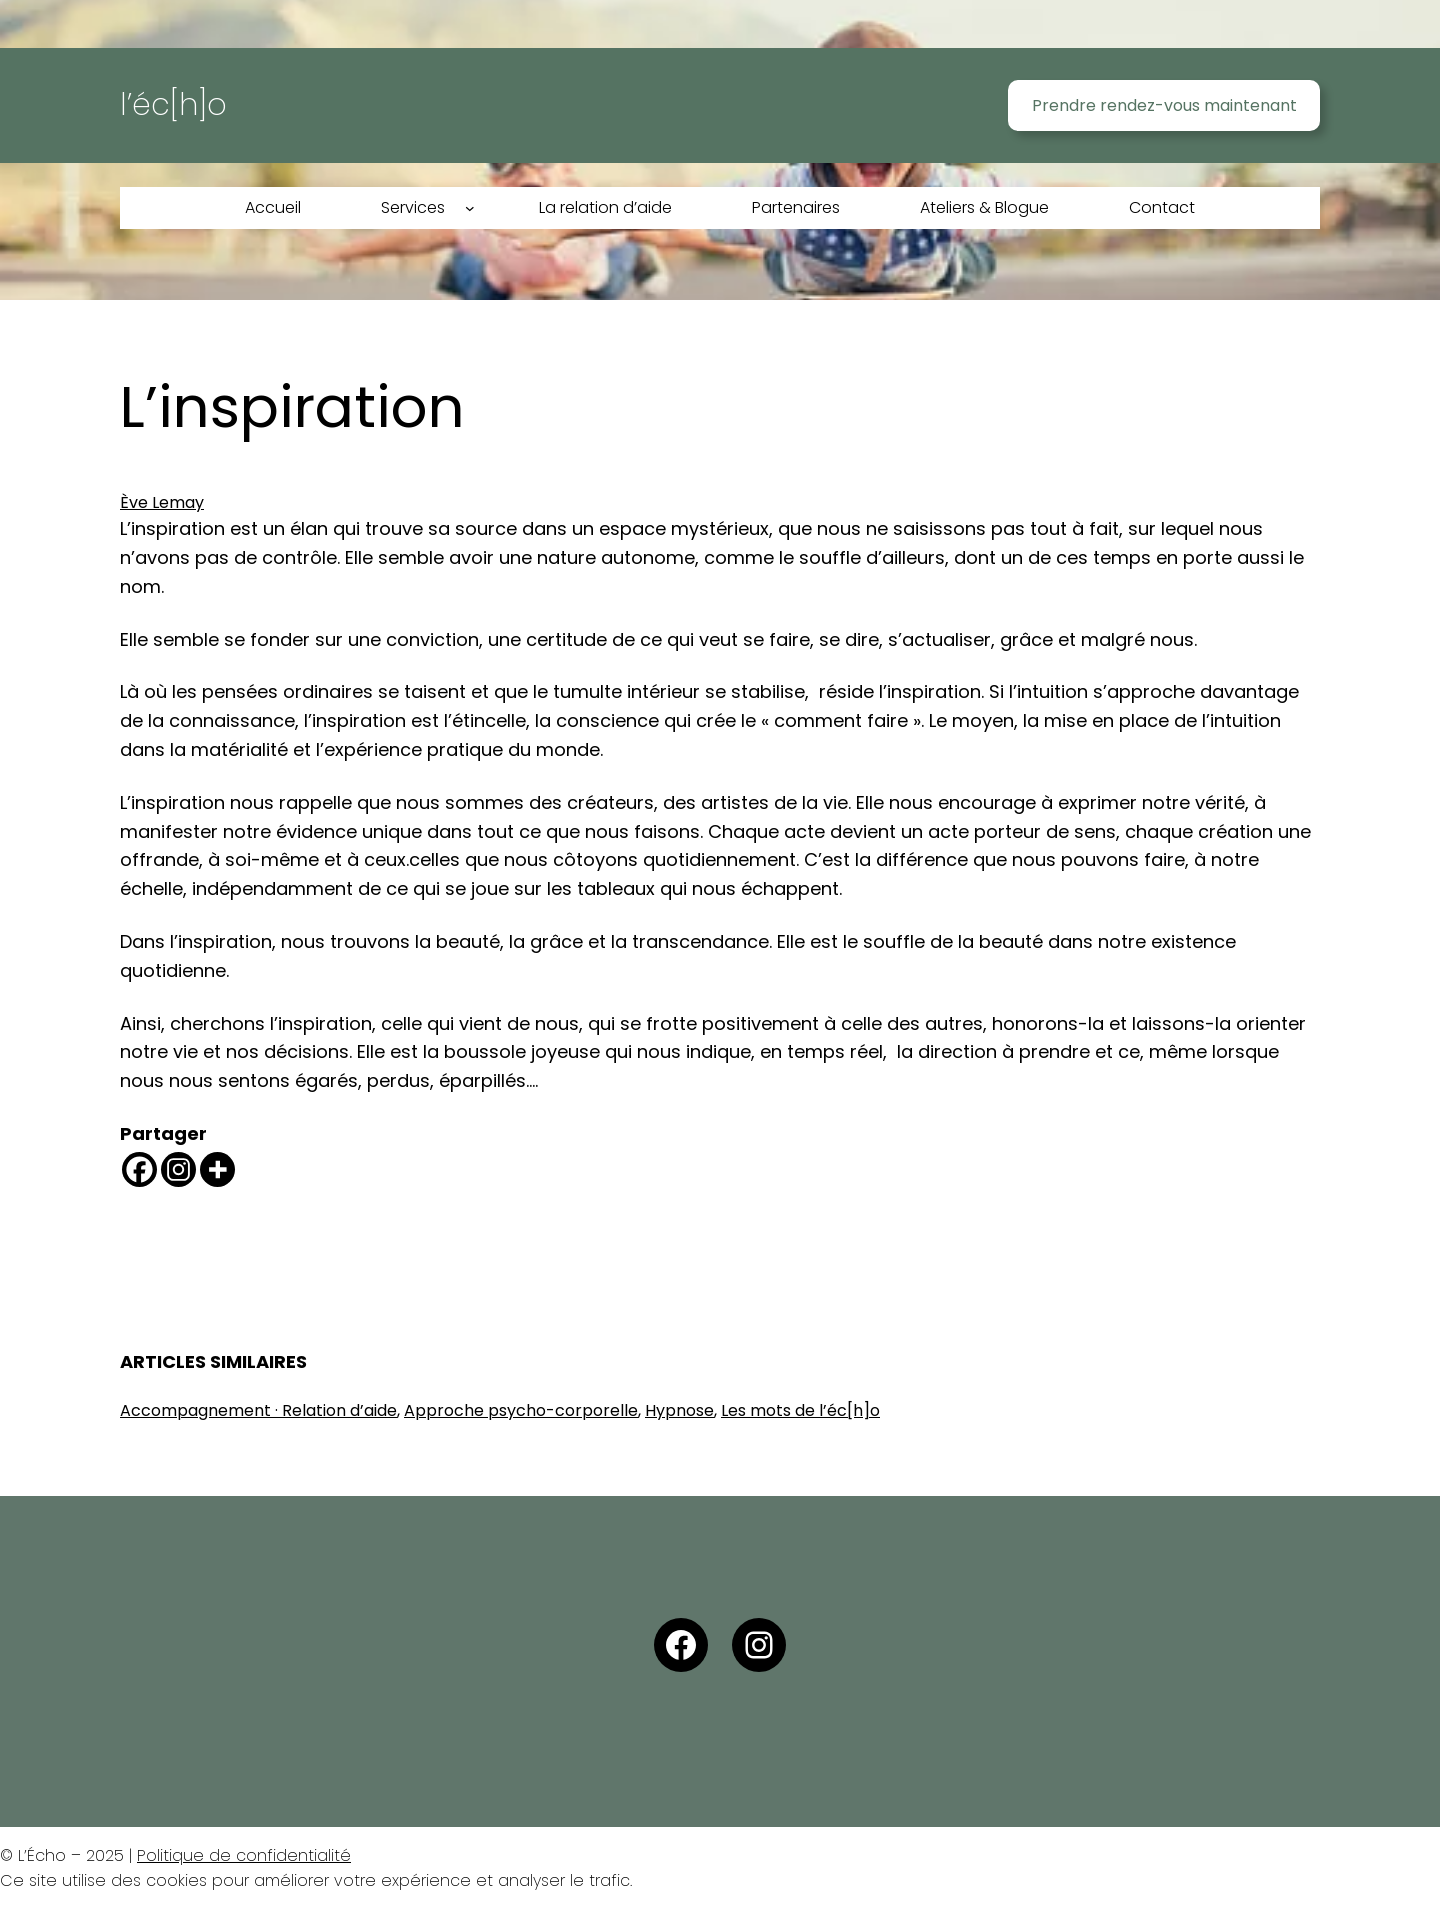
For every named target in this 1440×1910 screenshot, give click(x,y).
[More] (217, 1169)
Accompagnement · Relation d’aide (258, 1410)
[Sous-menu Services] (470, 208)
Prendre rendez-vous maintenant (1164, 105)
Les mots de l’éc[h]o (800, 1410)
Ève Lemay (162, 502)
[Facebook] (139, 1169)
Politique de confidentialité (244, 1855)
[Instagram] (178, 1169)
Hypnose (679, 1410)
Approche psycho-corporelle (521, 1410)
